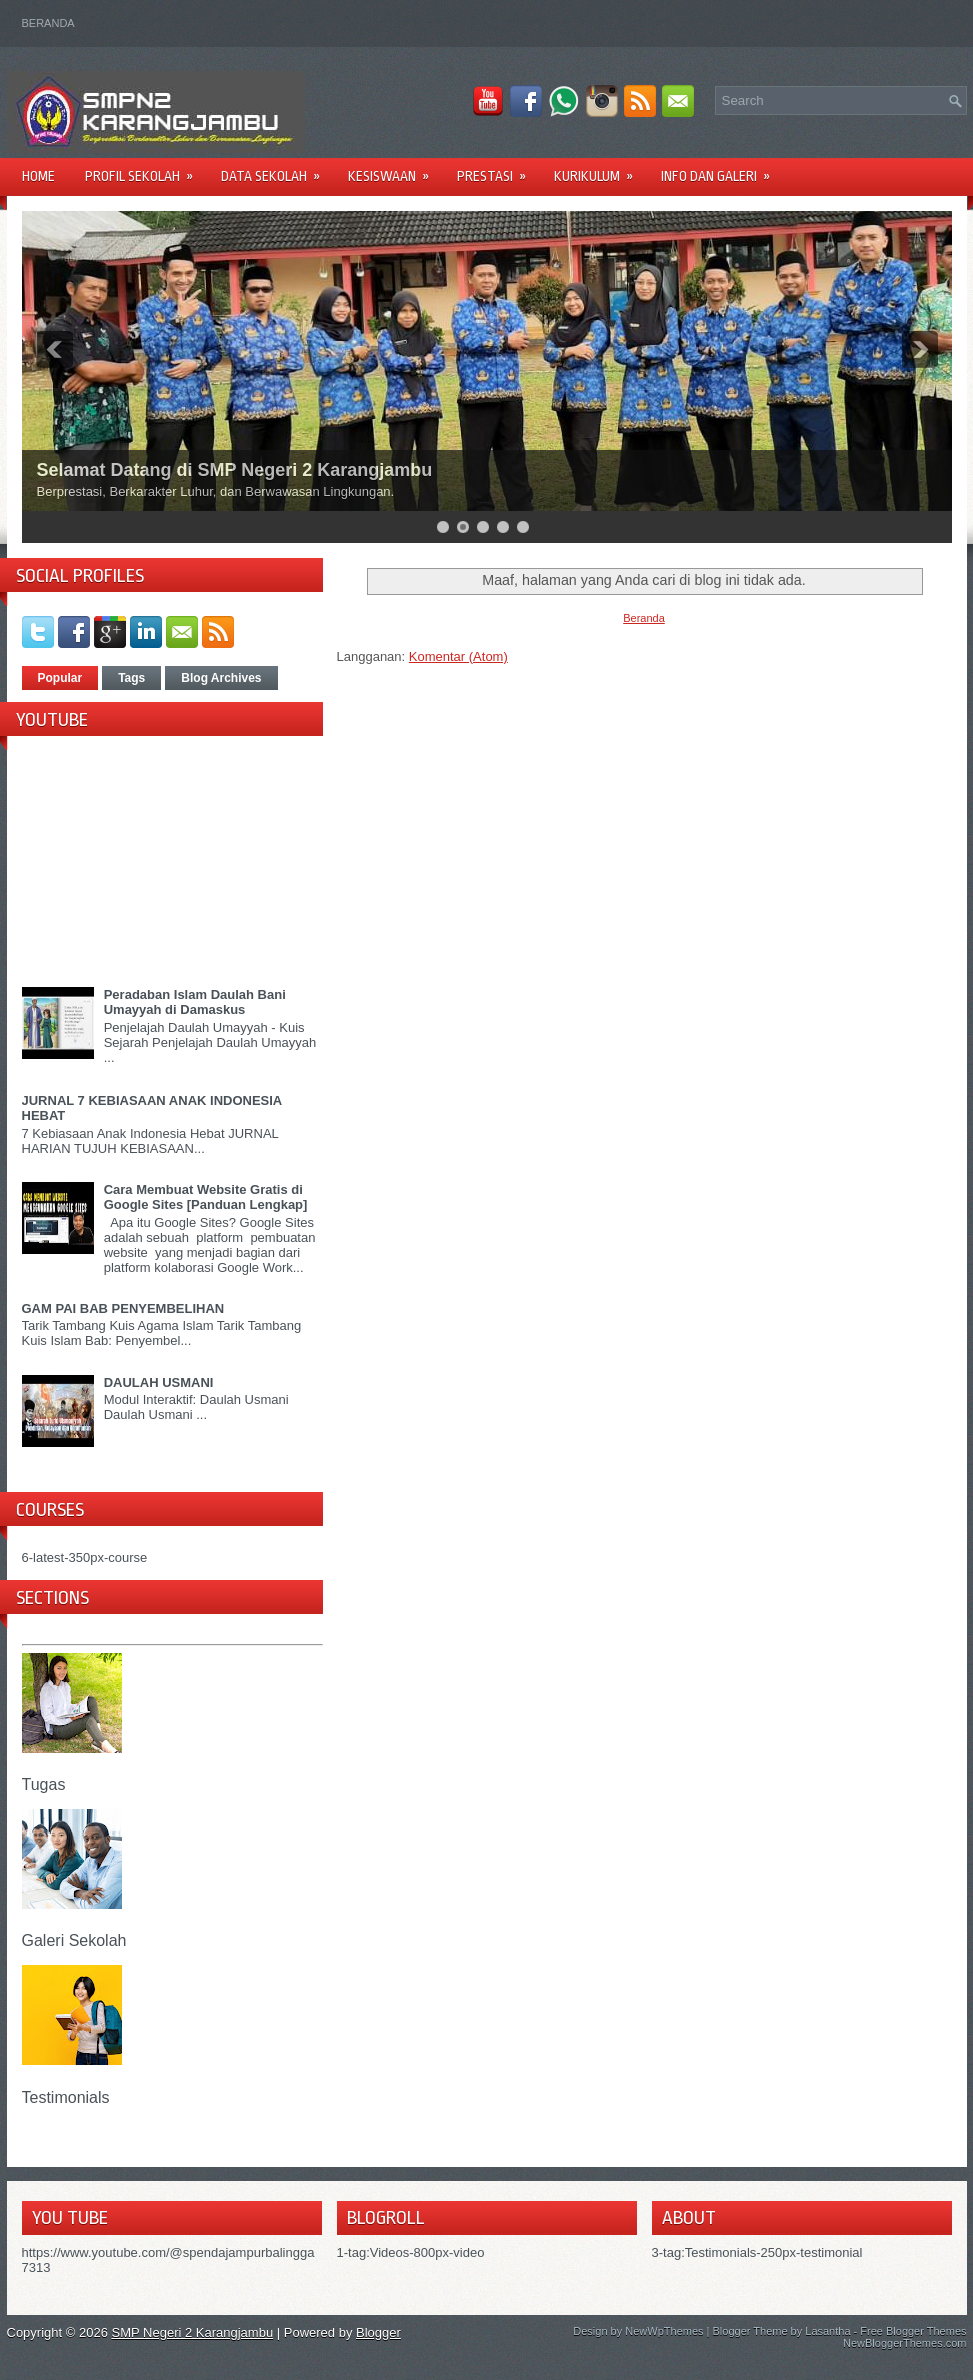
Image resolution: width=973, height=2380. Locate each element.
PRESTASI (498, 169)
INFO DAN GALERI (722, 169)
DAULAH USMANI (159, 1382)
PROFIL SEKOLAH (145, 169)
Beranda (48, 23)
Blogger (378, 2332)
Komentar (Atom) (458, 656)
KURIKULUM (600, 169)
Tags (131, 678)
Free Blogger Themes (913, 2331)
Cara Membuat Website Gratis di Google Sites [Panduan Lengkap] (206, 1197)
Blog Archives (221, 678)
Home (38, 176)
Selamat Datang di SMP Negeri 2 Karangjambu (235, 470)
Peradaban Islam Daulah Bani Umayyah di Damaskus (195, 1002)
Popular (60, 678)
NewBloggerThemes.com (905, 2343)
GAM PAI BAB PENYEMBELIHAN (123, 1308)
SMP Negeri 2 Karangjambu (193, 2332)
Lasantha (827, 2331)
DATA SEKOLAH (277, 169)
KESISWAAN (395, 169)
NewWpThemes (664, 2331)
